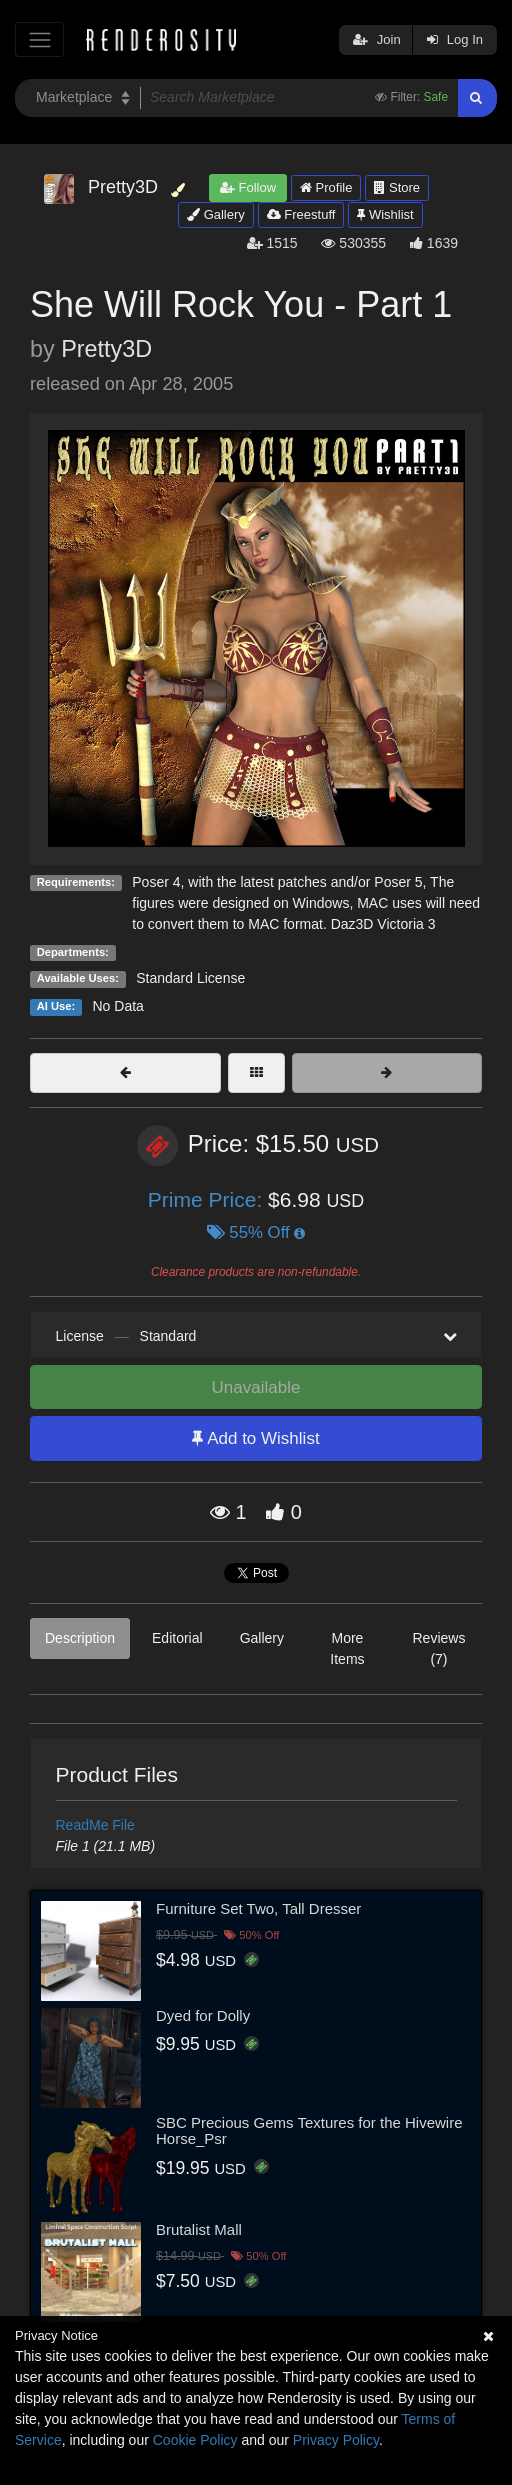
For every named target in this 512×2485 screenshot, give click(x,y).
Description (80, 1638)
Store (397, 187)
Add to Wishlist (255, 1438)
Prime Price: (208, 1199)
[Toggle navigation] (39, 39)
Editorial (177, 1638)
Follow (248, 187)
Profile (326, 187)
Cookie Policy (195, 2440)
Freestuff (301, 214)
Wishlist (385, 214)
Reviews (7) (438, 1648)
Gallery (216, 214)
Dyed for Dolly (203, 2015)
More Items (347, 1648)
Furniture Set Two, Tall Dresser (258, 1908)
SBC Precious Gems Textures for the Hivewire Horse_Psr (309, 2131)
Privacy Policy (336, 2440)
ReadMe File (95, 1825)
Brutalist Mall (199, 2229)
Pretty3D (106, 349)
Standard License (190, 978)
